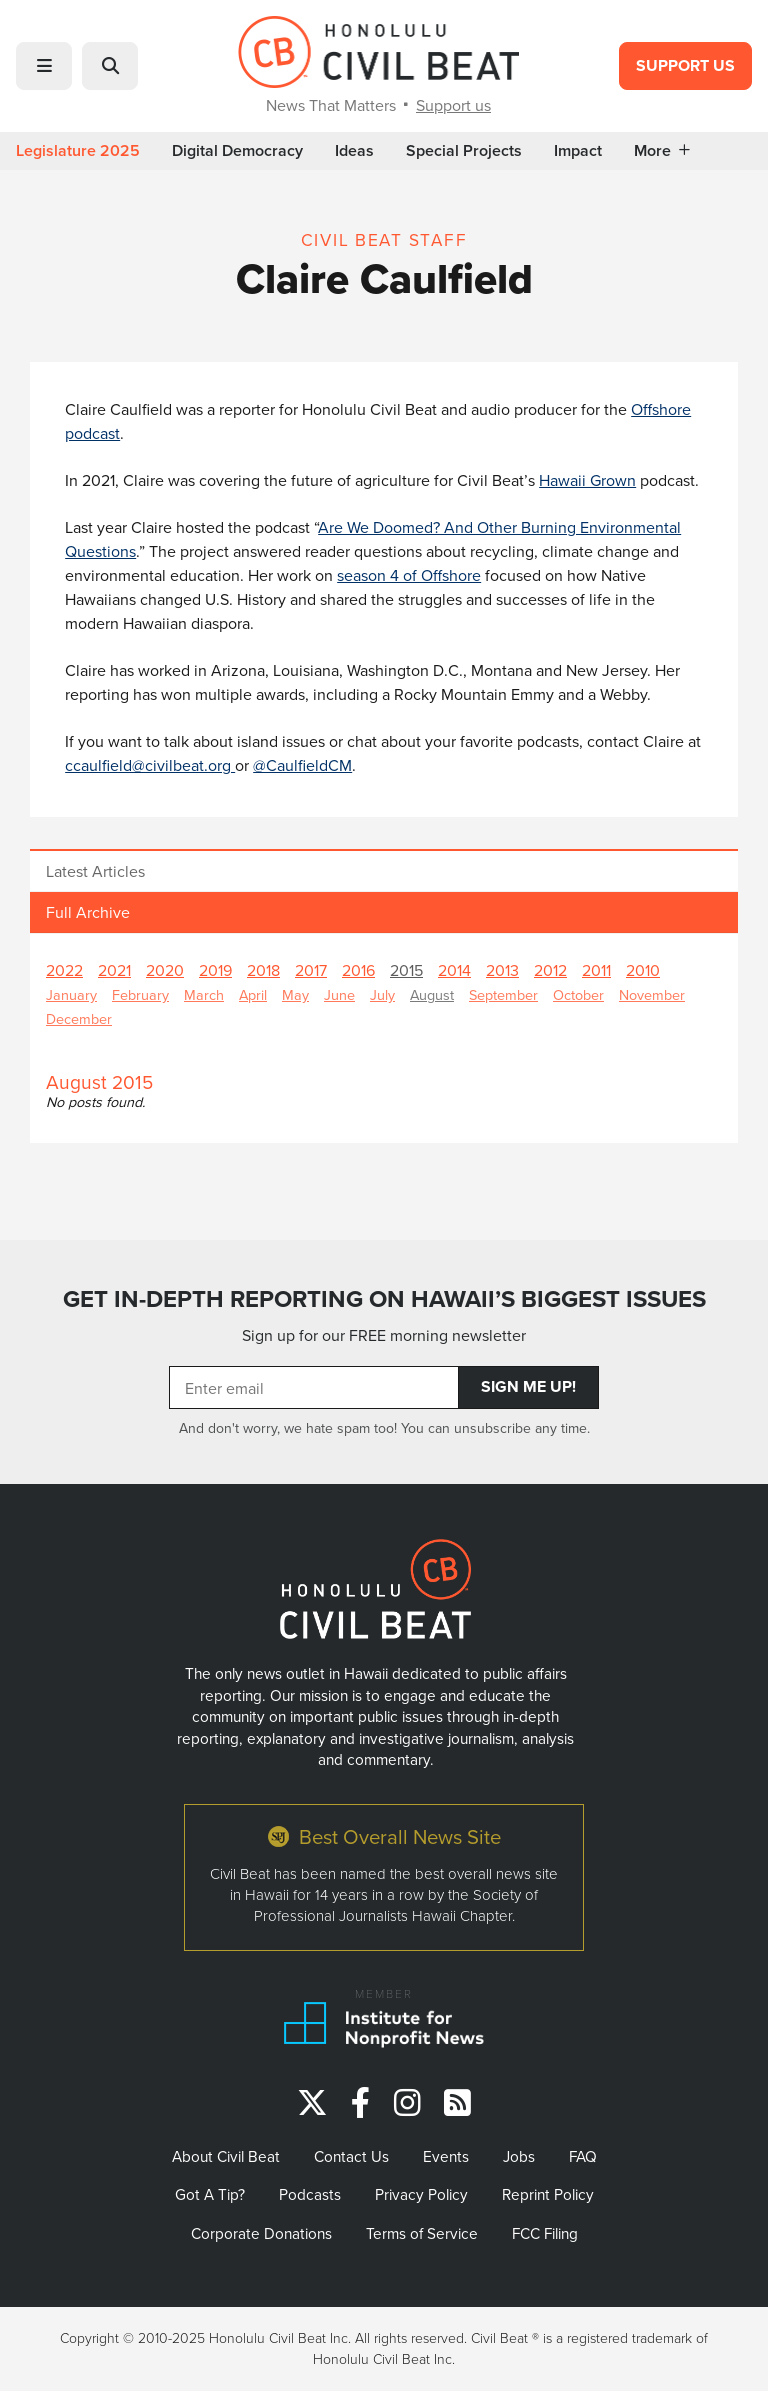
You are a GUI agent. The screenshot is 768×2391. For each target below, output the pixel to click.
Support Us (685, 65)
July (382, 994)
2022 (64, 970)
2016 (358, 970)
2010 (643, 970)
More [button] (662, 151)
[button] (44, 66)
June (339, 994)
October (578, 994)
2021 (114, 970)
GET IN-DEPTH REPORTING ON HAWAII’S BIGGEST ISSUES (384, 1299)
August (432, 994)
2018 (263, 970)
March (204, 994)
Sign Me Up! (528, 1386)
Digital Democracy (237, 151)
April (253, 994)
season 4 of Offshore (409, 575)
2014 (454, 970)
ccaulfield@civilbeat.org (150, 765)
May (295, 994)
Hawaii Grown (587, 480)
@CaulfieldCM (302, 765)
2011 (596, 970)
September (503, 994)
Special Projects (464, 151)
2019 (215, 970)
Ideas (354, 151)
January (71, 994)
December (79, 1018)
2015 (406, 970)
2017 (311, 970)
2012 (550, 970)
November (652, 994)
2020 (165, 970)
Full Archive (88, 912)
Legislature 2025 (78, 151)
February (140, 994)
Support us (453, 105)
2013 (502, 970)
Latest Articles (95, 871)
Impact (578, 151)
